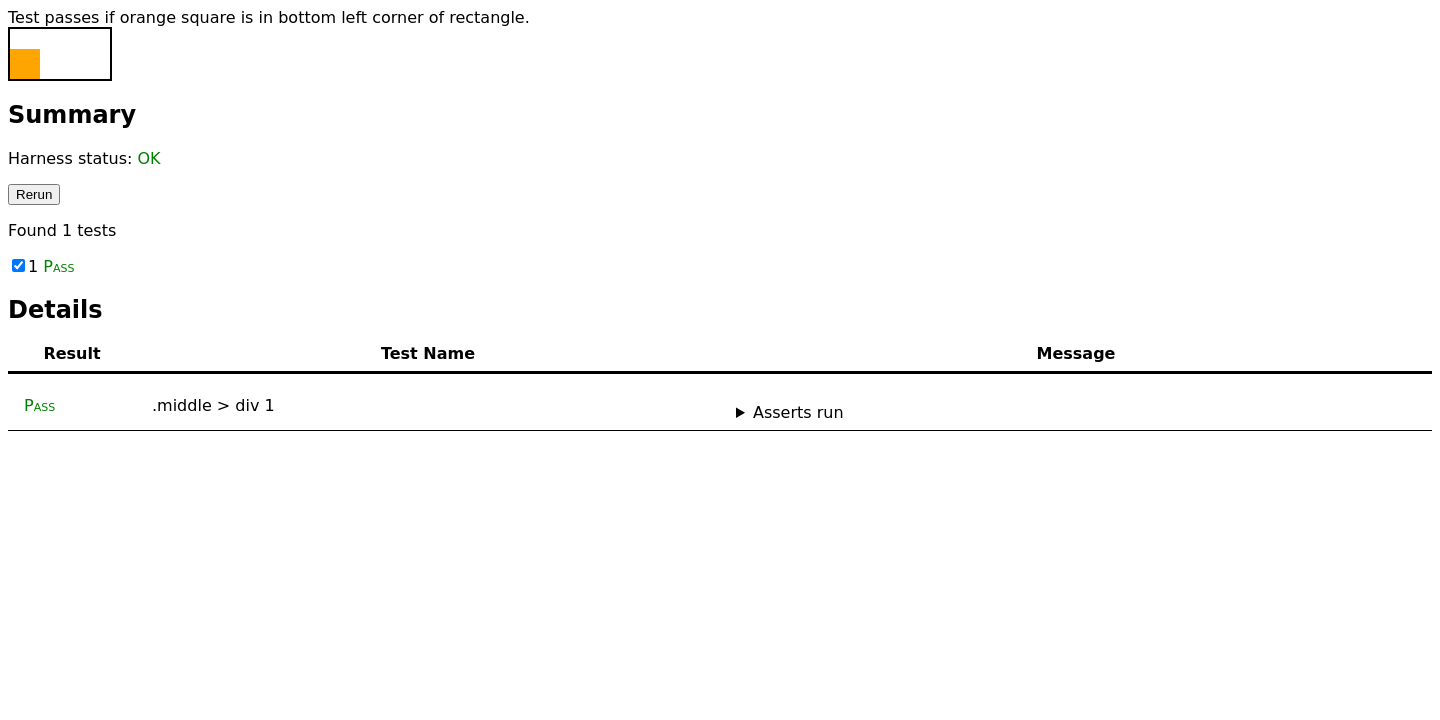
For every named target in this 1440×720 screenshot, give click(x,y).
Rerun (34, 194)
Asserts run (798, 412)
